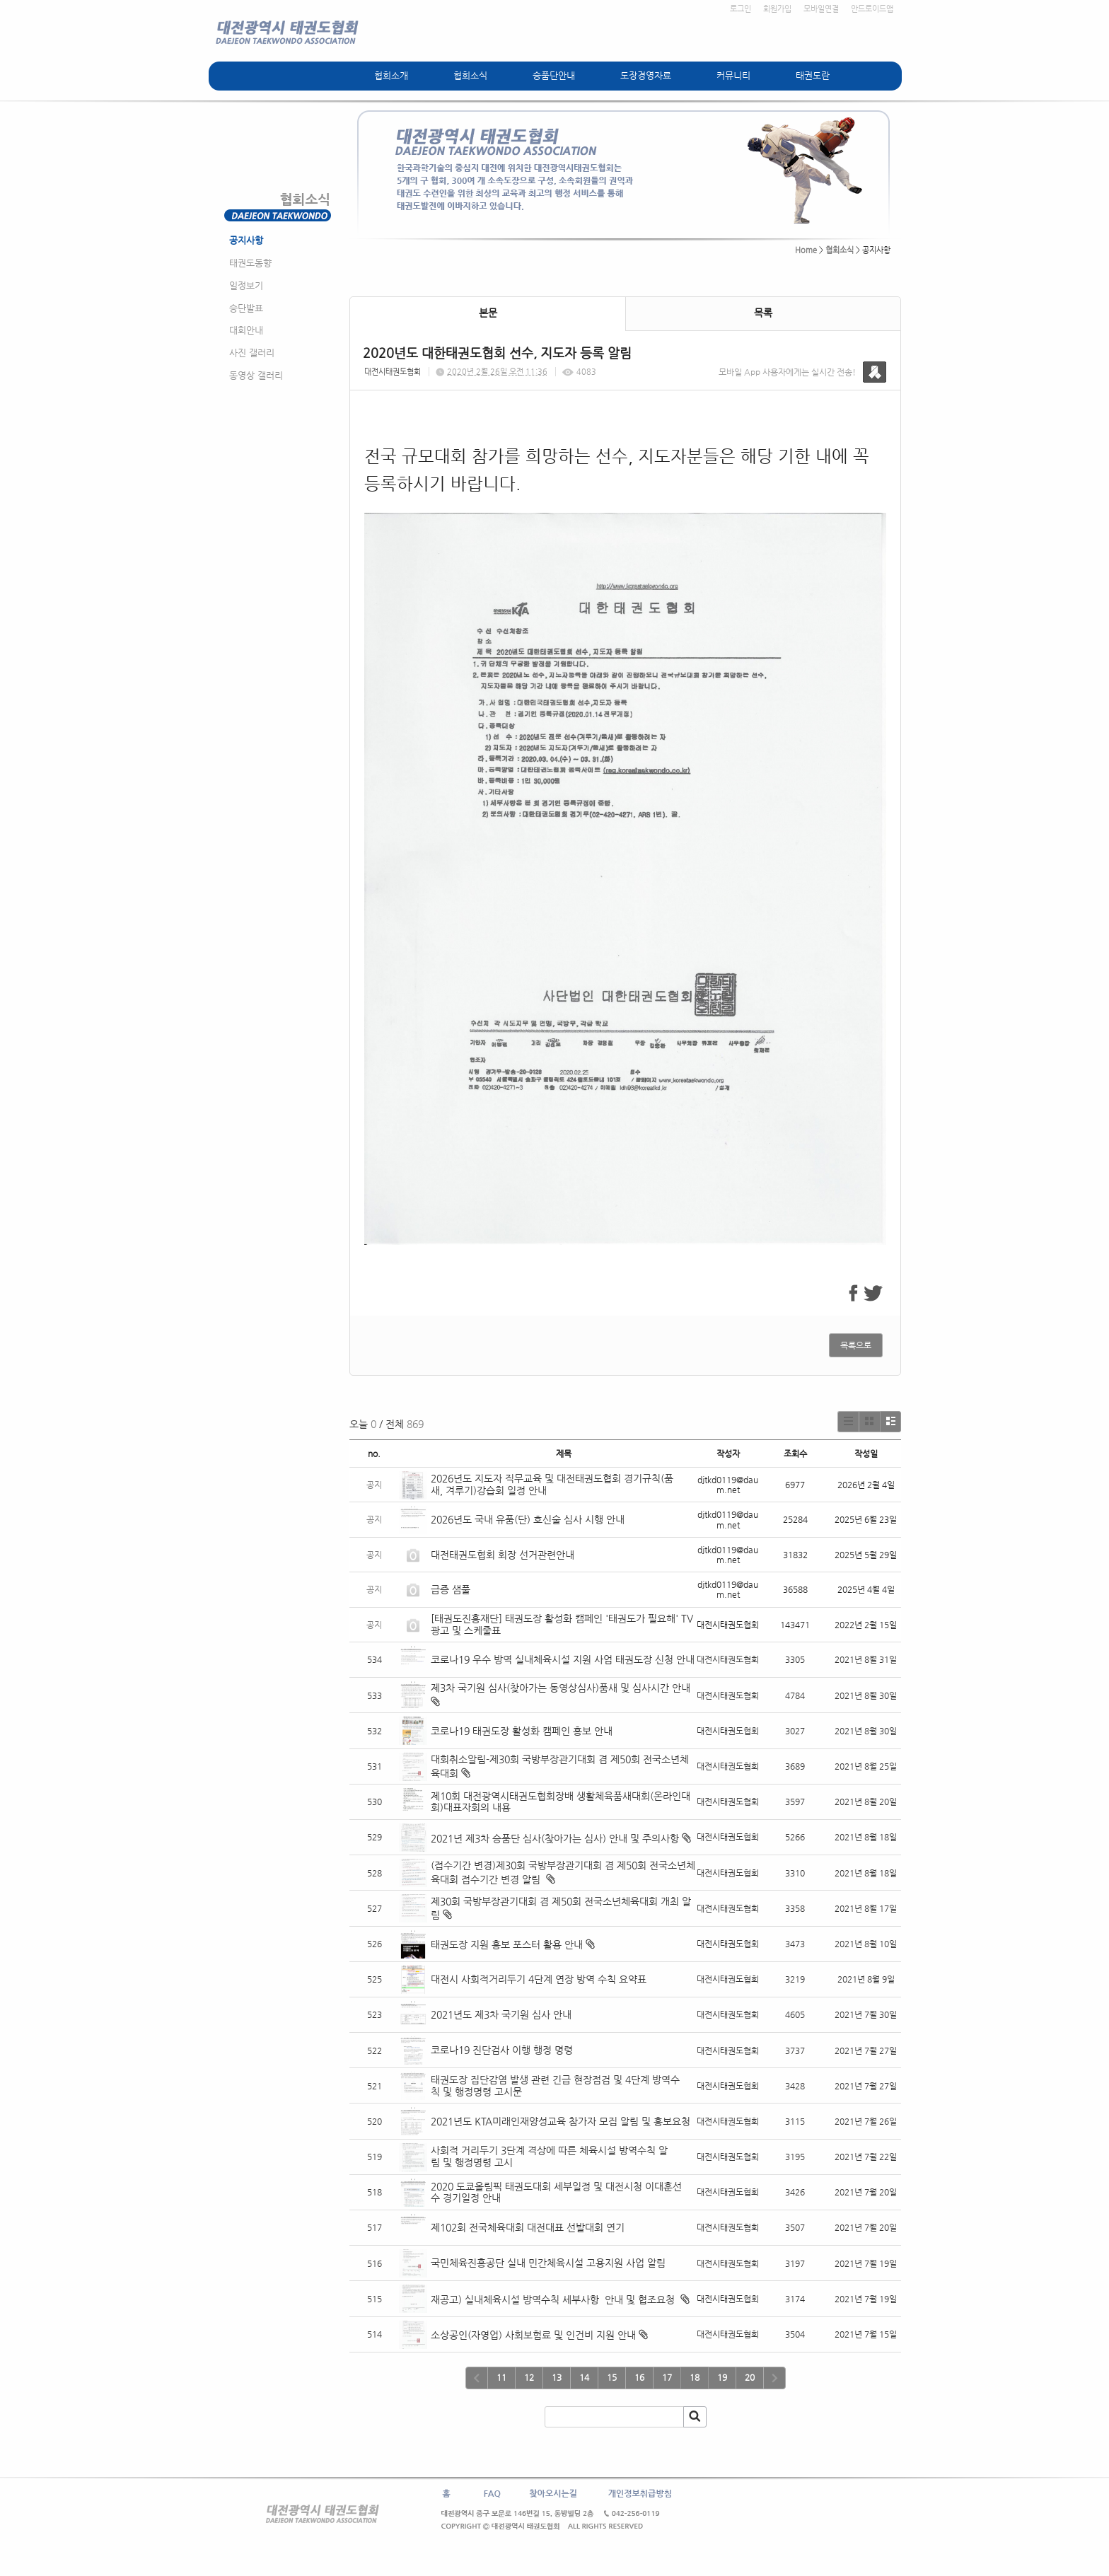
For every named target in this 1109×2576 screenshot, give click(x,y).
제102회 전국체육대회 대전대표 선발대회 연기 (528, 2227)
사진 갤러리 (251, 352)
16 (639, 2377)
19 (722, 2377)
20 (750, 2377)
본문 (488, 312)
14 (584, 2377)
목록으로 (855, 1345)
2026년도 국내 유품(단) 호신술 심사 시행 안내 (528, 1519)
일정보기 (246, 285)
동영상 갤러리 (256, 375)
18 (694, 2377)
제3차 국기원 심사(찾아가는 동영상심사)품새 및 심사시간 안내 (560, 1687)
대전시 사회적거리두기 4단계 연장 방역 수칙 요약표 (538, 1979)
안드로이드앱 (872, 8)
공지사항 (246, 240)
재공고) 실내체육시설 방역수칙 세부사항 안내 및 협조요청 (554, 2299)
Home (806, 250)
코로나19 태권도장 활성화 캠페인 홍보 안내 (521, 1730)
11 (501, 2377)
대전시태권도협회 (392, 371)
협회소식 (470, 75)
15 (612, 2377)
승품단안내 (554, 75)
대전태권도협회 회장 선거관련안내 (502, 1554)
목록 (763, 312)
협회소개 (391, 75)
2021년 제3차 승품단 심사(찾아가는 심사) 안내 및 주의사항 (555, 1838)
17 (667, 2377)
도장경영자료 (645, 75)
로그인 (740, 8)
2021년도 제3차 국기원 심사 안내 (501, 2014)
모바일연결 (821, 8)
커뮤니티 (733, 75)
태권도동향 (250, 262)
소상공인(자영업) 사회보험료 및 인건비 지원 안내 (533, 2334)
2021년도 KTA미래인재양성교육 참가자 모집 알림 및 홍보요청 (560, 2121)
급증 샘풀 (452, 1589)
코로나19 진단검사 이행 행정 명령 (502, 2049)
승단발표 (246, 308)
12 (529, 2377)
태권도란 (813, 75)
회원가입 (777, 8)
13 (557, 2377)
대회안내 (246, 330)
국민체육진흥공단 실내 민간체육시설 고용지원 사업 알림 (548, 2262)
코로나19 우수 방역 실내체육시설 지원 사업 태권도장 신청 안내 (563, 1659)
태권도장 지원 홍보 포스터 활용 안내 (507, 1944)
